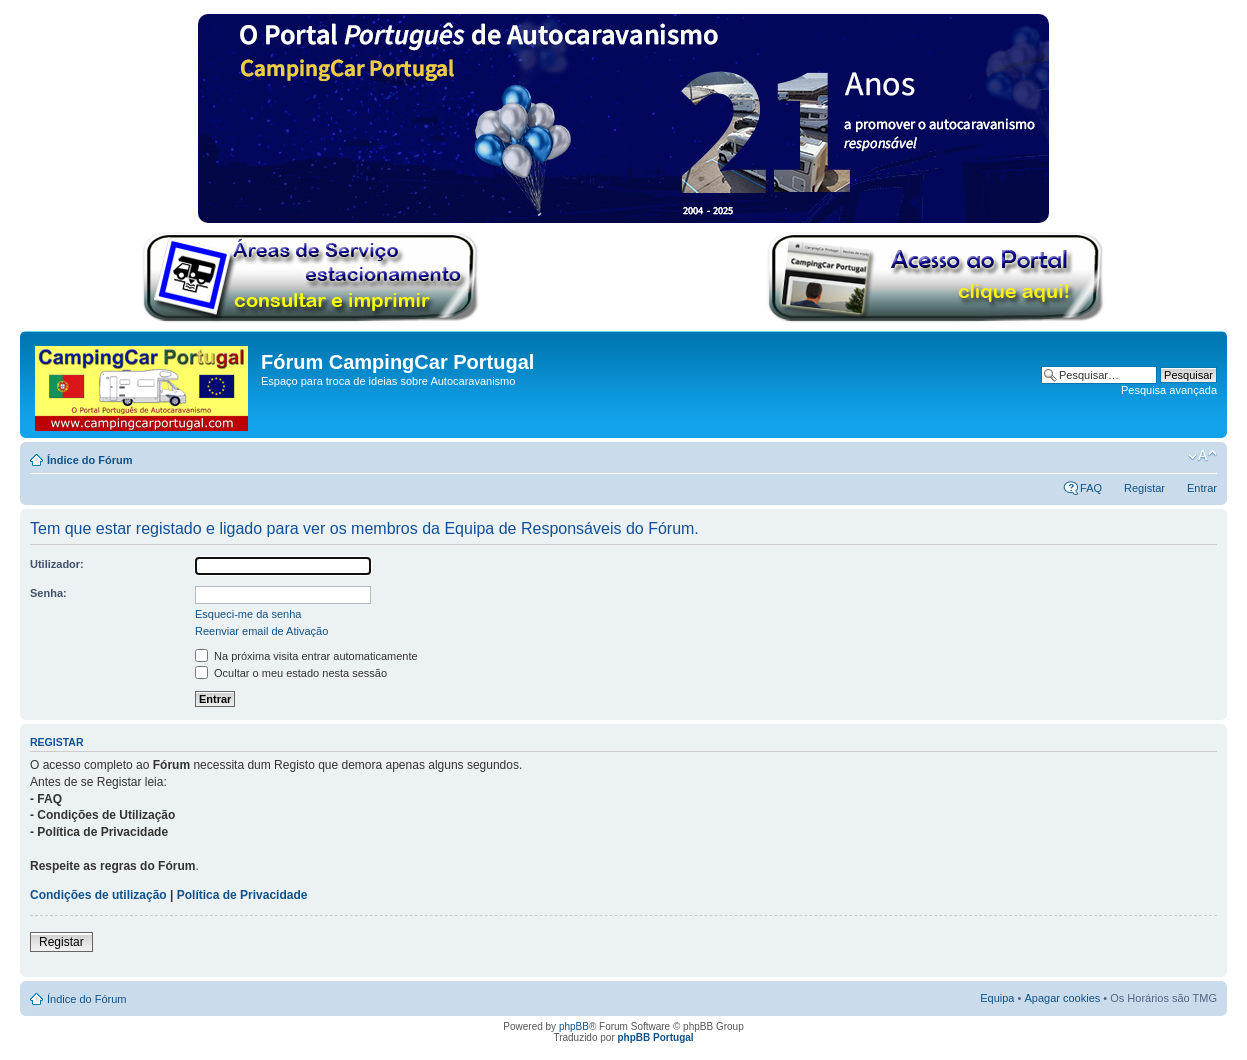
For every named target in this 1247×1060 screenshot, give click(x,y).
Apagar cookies (1062, 998)
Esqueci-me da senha (248, 614)
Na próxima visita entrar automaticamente (306, 656)
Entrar (1202, 488)
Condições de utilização (98, 895)
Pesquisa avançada (1169, 390)
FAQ (1091, 488)
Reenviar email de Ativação (261, 631)
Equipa (997, 998)
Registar (1144, 488)
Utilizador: (57, 564)
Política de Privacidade (242, 895)
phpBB (574, 1026)
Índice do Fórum (90, 460)
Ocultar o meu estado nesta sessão (291, 673)
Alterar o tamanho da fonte (1202, 456)
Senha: (48, 593)
